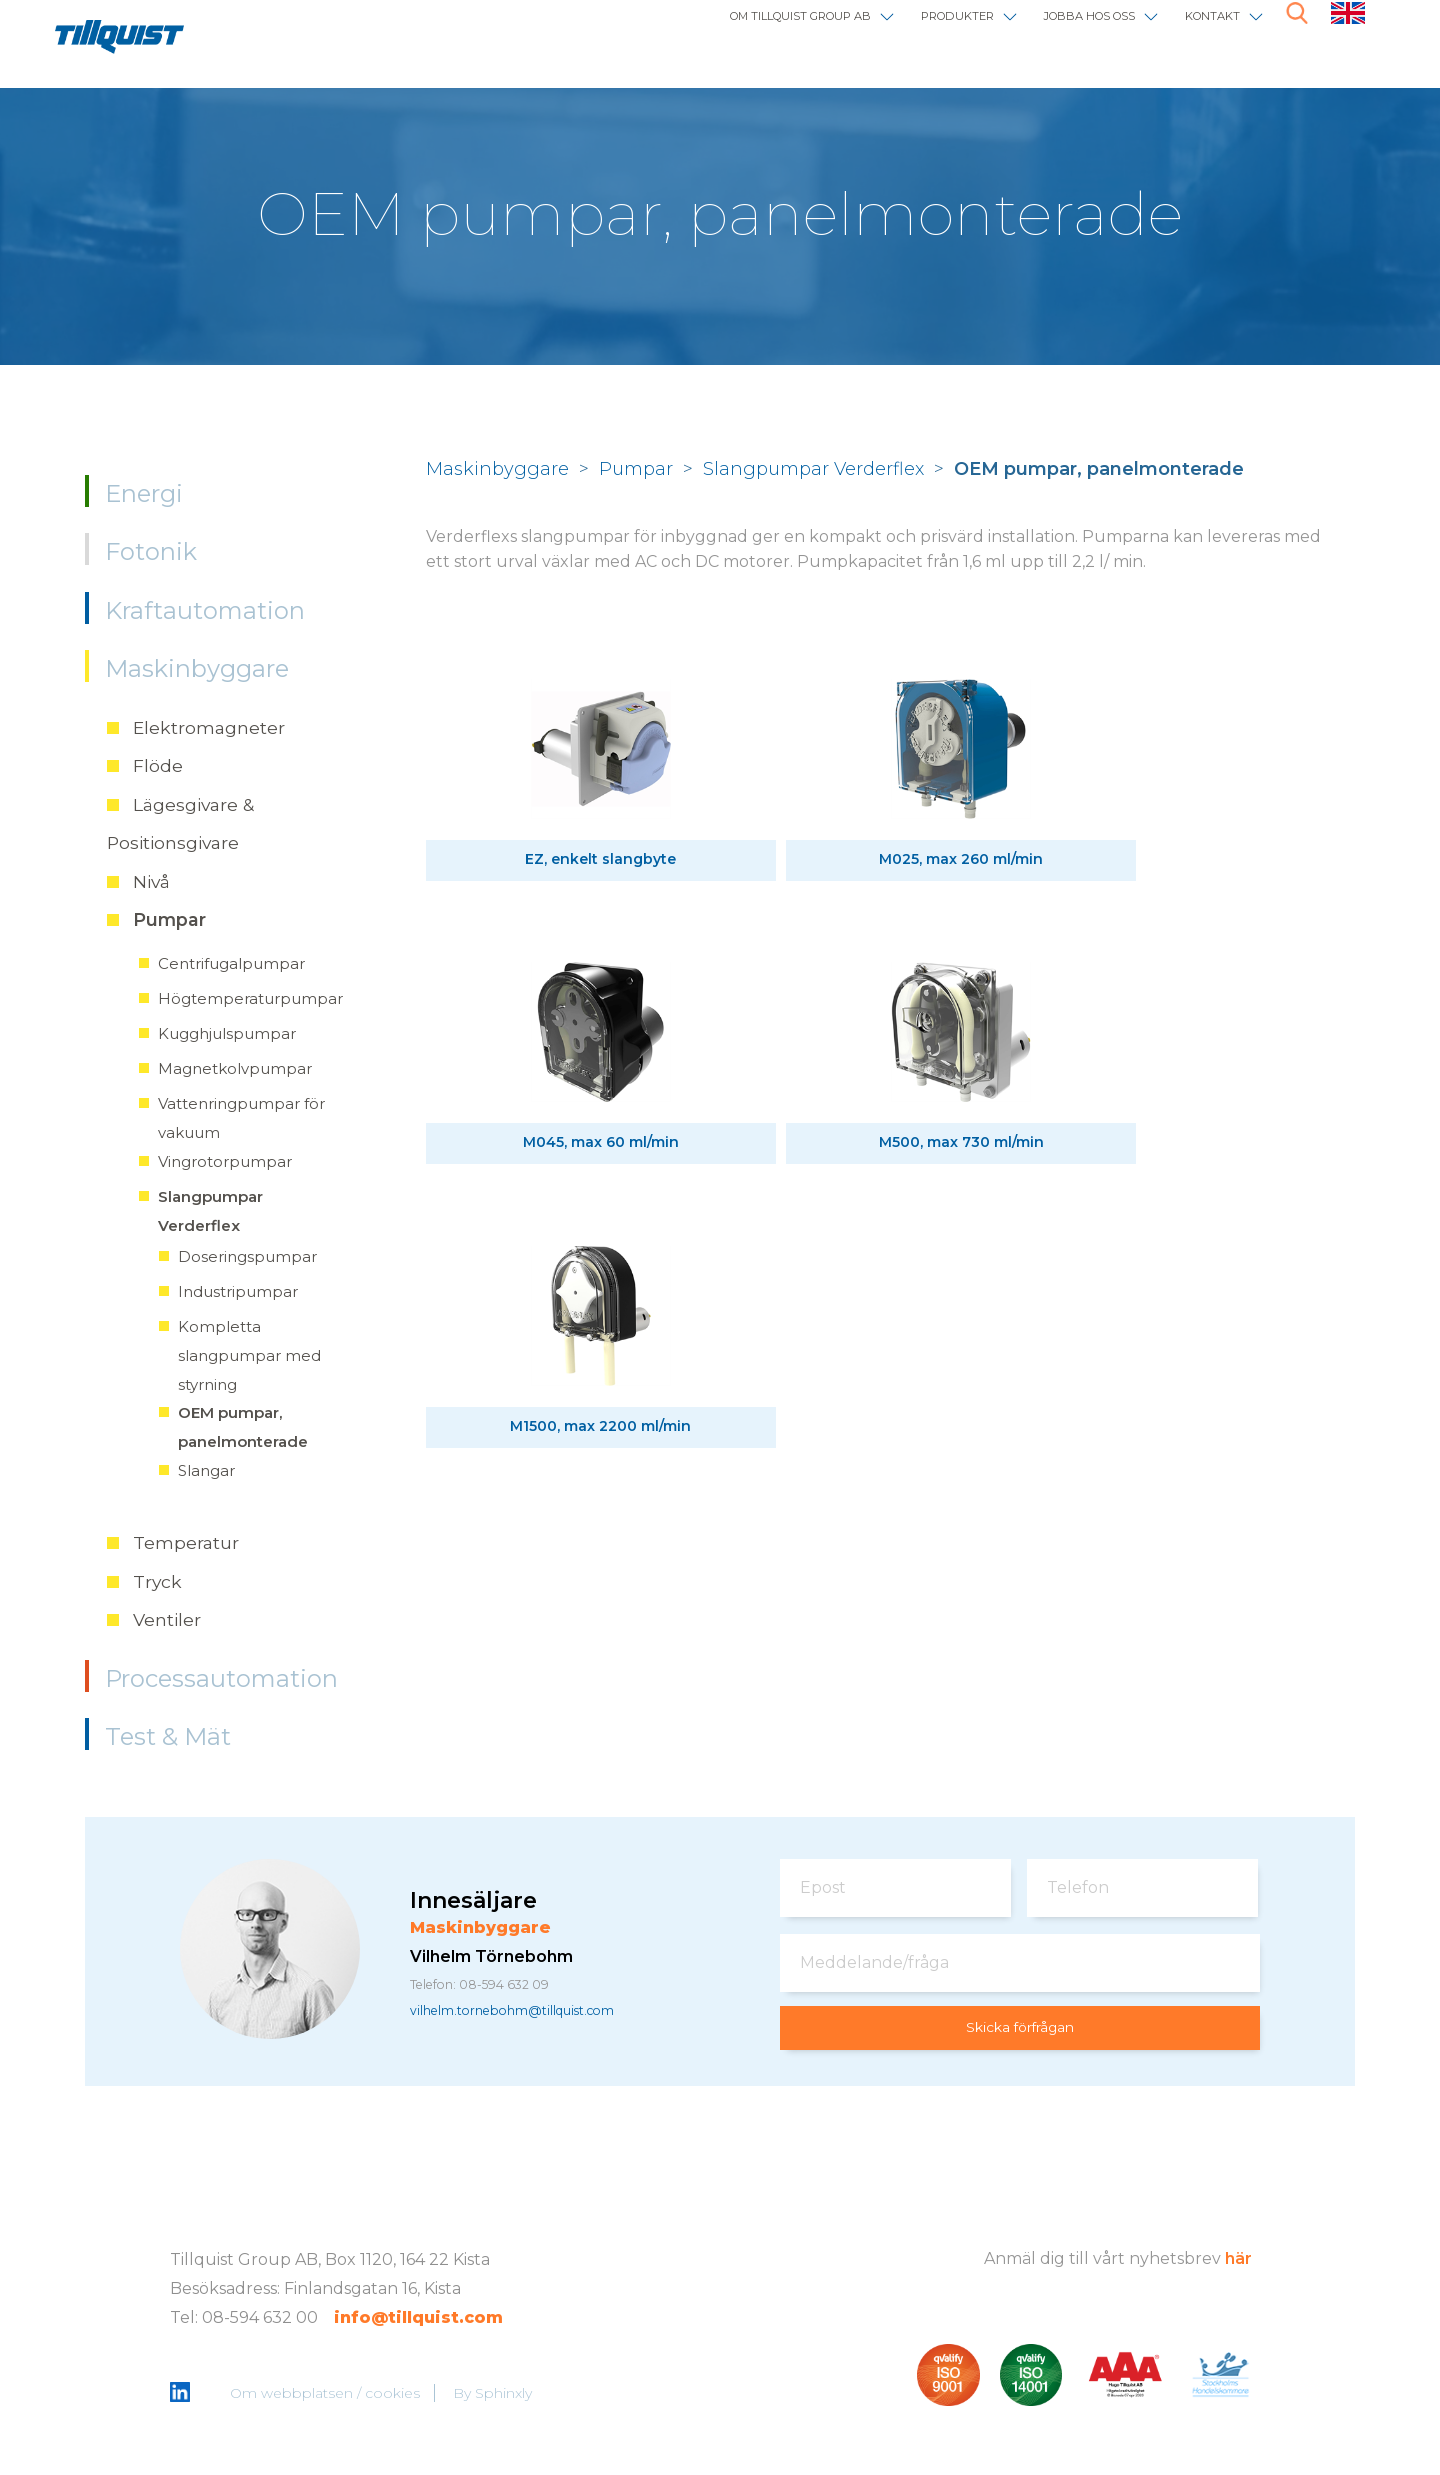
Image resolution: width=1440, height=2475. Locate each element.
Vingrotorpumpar (225, 1161)
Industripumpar (238, 1291)
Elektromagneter (209, 727)
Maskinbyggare (197, 668)
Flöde (158, 765)
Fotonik (151, 551)
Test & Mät (168, 1736)
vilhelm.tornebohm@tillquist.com (545, 2013)
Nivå (151, 881)
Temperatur (186, 1542)
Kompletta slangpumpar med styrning (249, 1355)
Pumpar (169, 919)
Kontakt (1197, 32)
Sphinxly (507, 2396)
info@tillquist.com (418, 2319)
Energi (144, 493)
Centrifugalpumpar (231, 963)
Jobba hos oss (1038, 32)
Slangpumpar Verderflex (813, 469)
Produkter (864, 32)
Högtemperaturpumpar (250, 998)
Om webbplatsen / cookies (329, 2396)
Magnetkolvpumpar (235, 1068)
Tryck (157, 1581)
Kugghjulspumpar (227, 1033)
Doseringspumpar (247, 1256)
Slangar (206, 1470)
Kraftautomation (205, 610)
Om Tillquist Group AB (650, 32)
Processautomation (221, 1678)
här (1238, 2260)
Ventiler (167, 1619)
